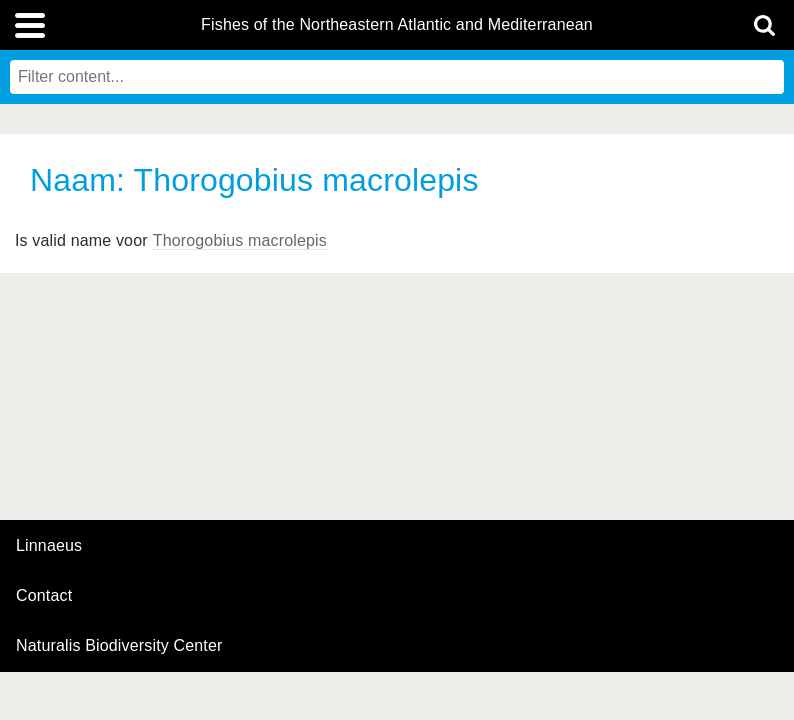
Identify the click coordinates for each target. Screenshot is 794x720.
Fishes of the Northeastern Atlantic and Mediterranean (397, 25)
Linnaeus (49, 546)
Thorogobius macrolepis (240, 240)
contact (44, 595)
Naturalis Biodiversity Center (119, 646)
